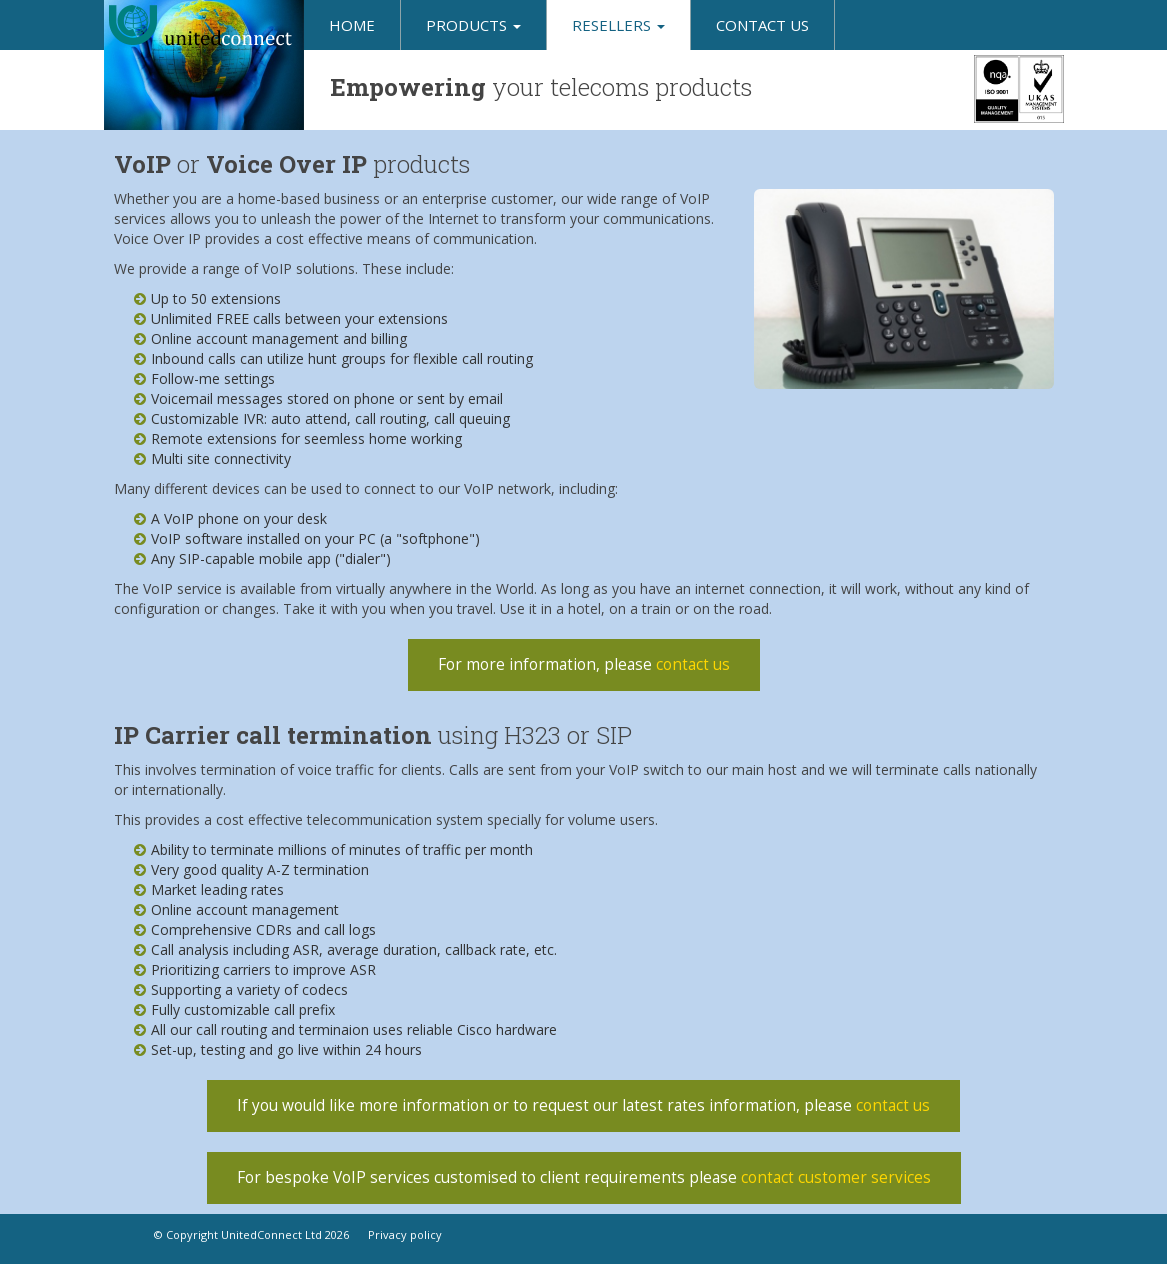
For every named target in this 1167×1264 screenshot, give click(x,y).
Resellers (618, 25)
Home (352, 25)
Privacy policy (405, 1234)
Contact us (762, 25)
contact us (693, 664)
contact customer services (836, 1177)
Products (473, 25)
